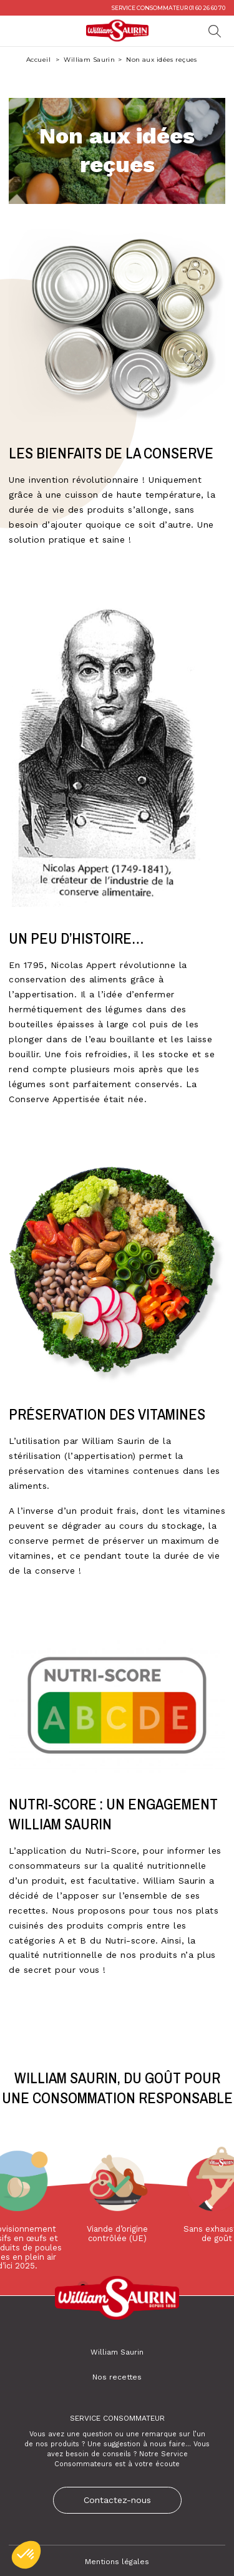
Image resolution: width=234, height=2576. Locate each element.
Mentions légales (117, 2561)
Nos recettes (117, 2377)
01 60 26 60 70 (207, 7)
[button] (26, 2555)
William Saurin (89, 60)
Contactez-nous (117, 2500)
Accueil (39, 60)
